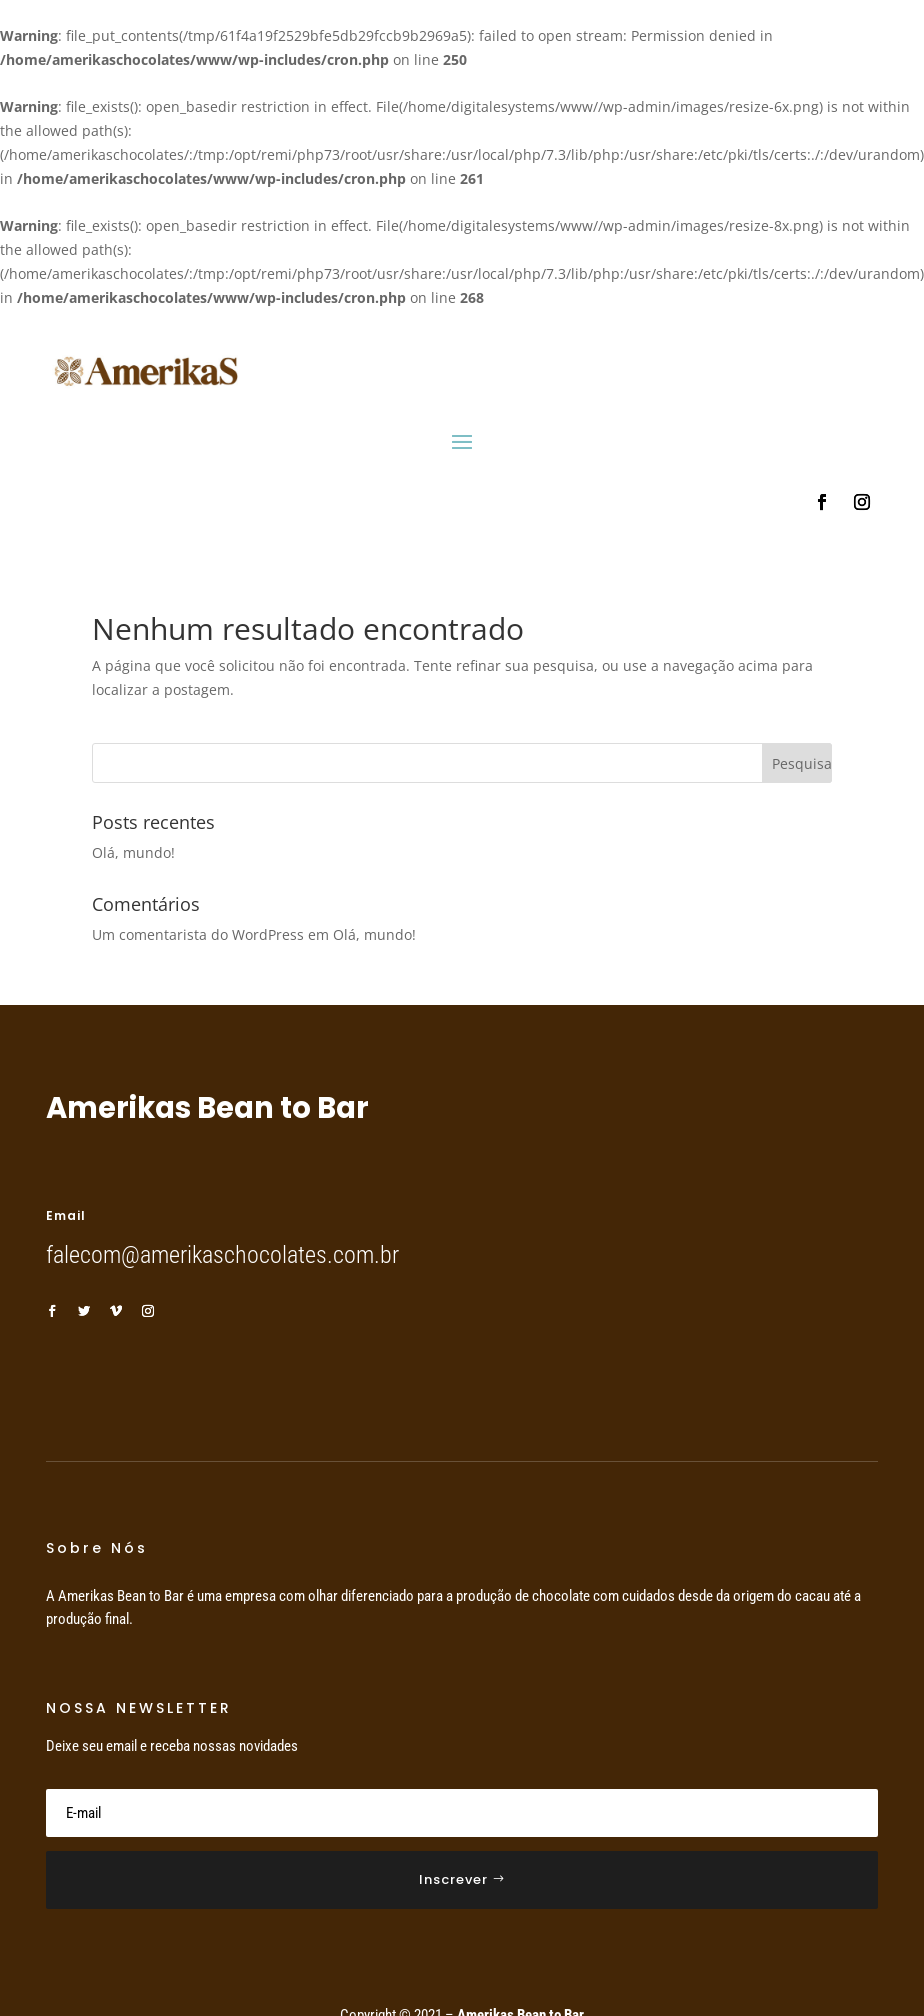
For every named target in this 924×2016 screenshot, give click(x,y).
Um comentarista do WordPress (198, 934)
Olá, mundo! (133, 852)
